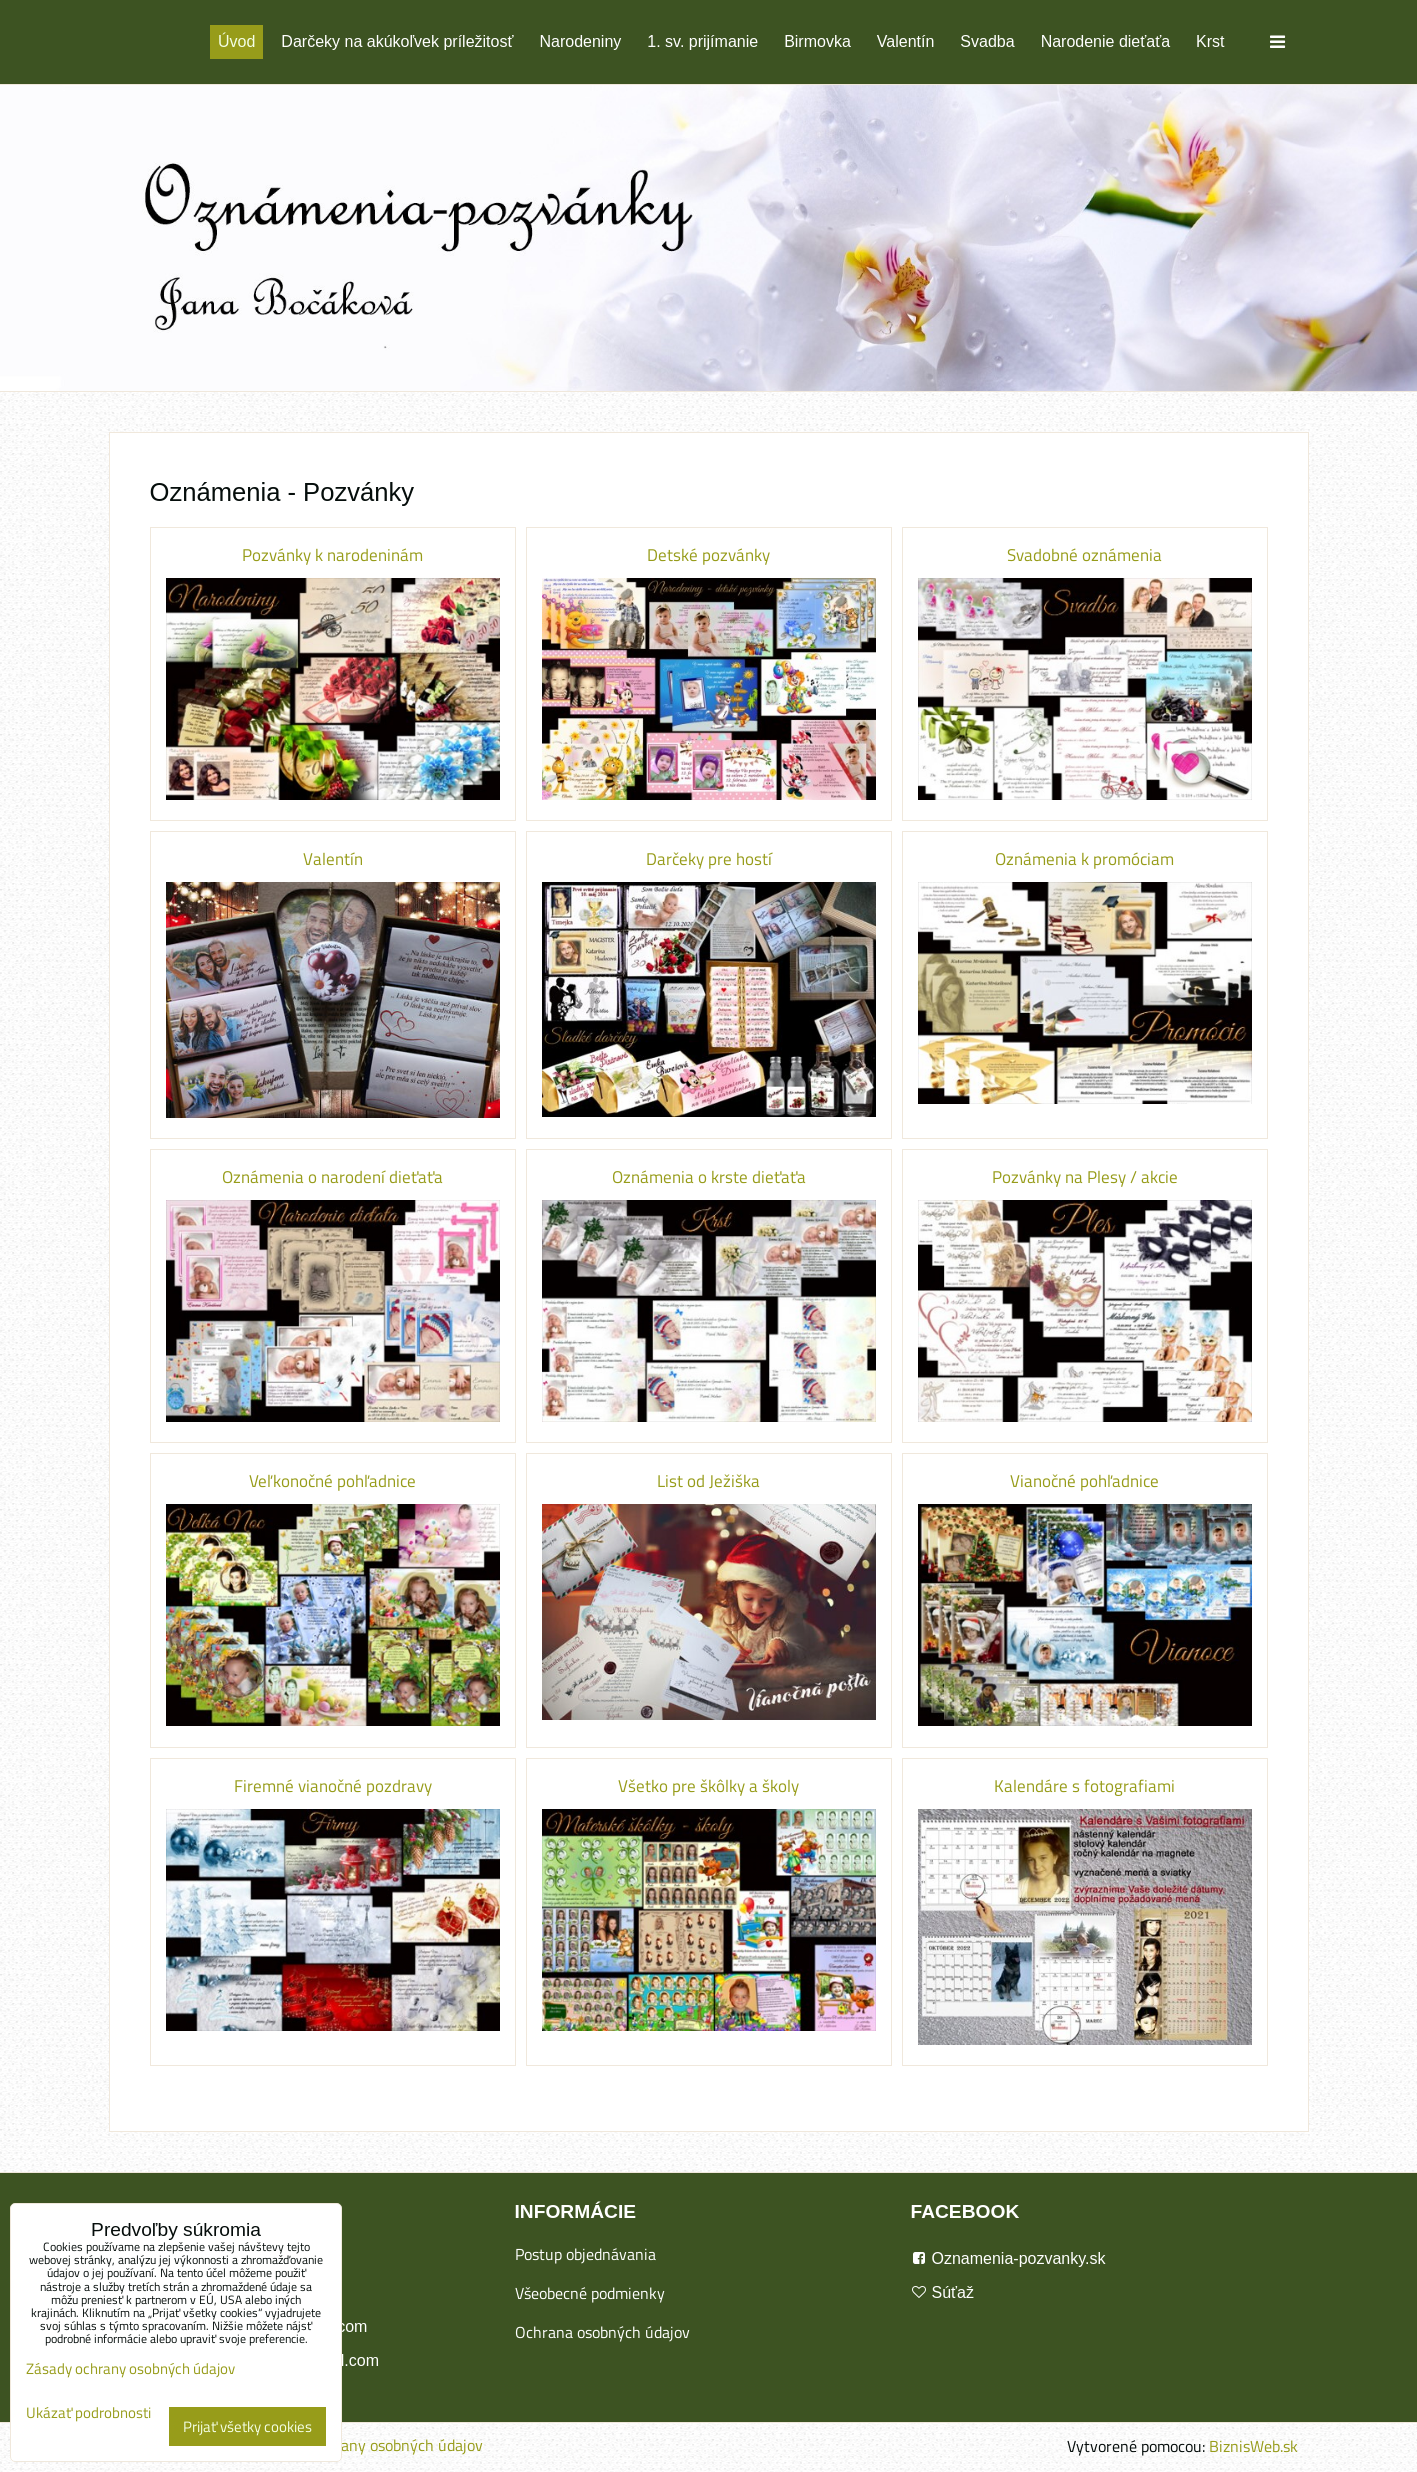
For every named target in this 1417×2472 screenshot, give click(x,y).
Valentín (906, 41)
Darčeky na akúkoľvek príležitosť (397, 41)
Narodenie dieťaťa (1105, 41)
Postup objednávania (585, 2254)
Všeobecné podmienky (590, 2293)
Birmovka (817, 41)
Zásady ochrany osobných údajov (371, 2445)
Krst (1210, 41)
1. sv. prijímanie (702, 41)
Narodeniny (580, 41)
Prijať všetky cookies (247, 2426)
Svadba (987, 41)
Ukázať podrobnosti (88, 2413)
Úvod (236, 41)
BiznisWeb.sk (1253, 2446)
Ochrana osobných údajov (602, 2332)
